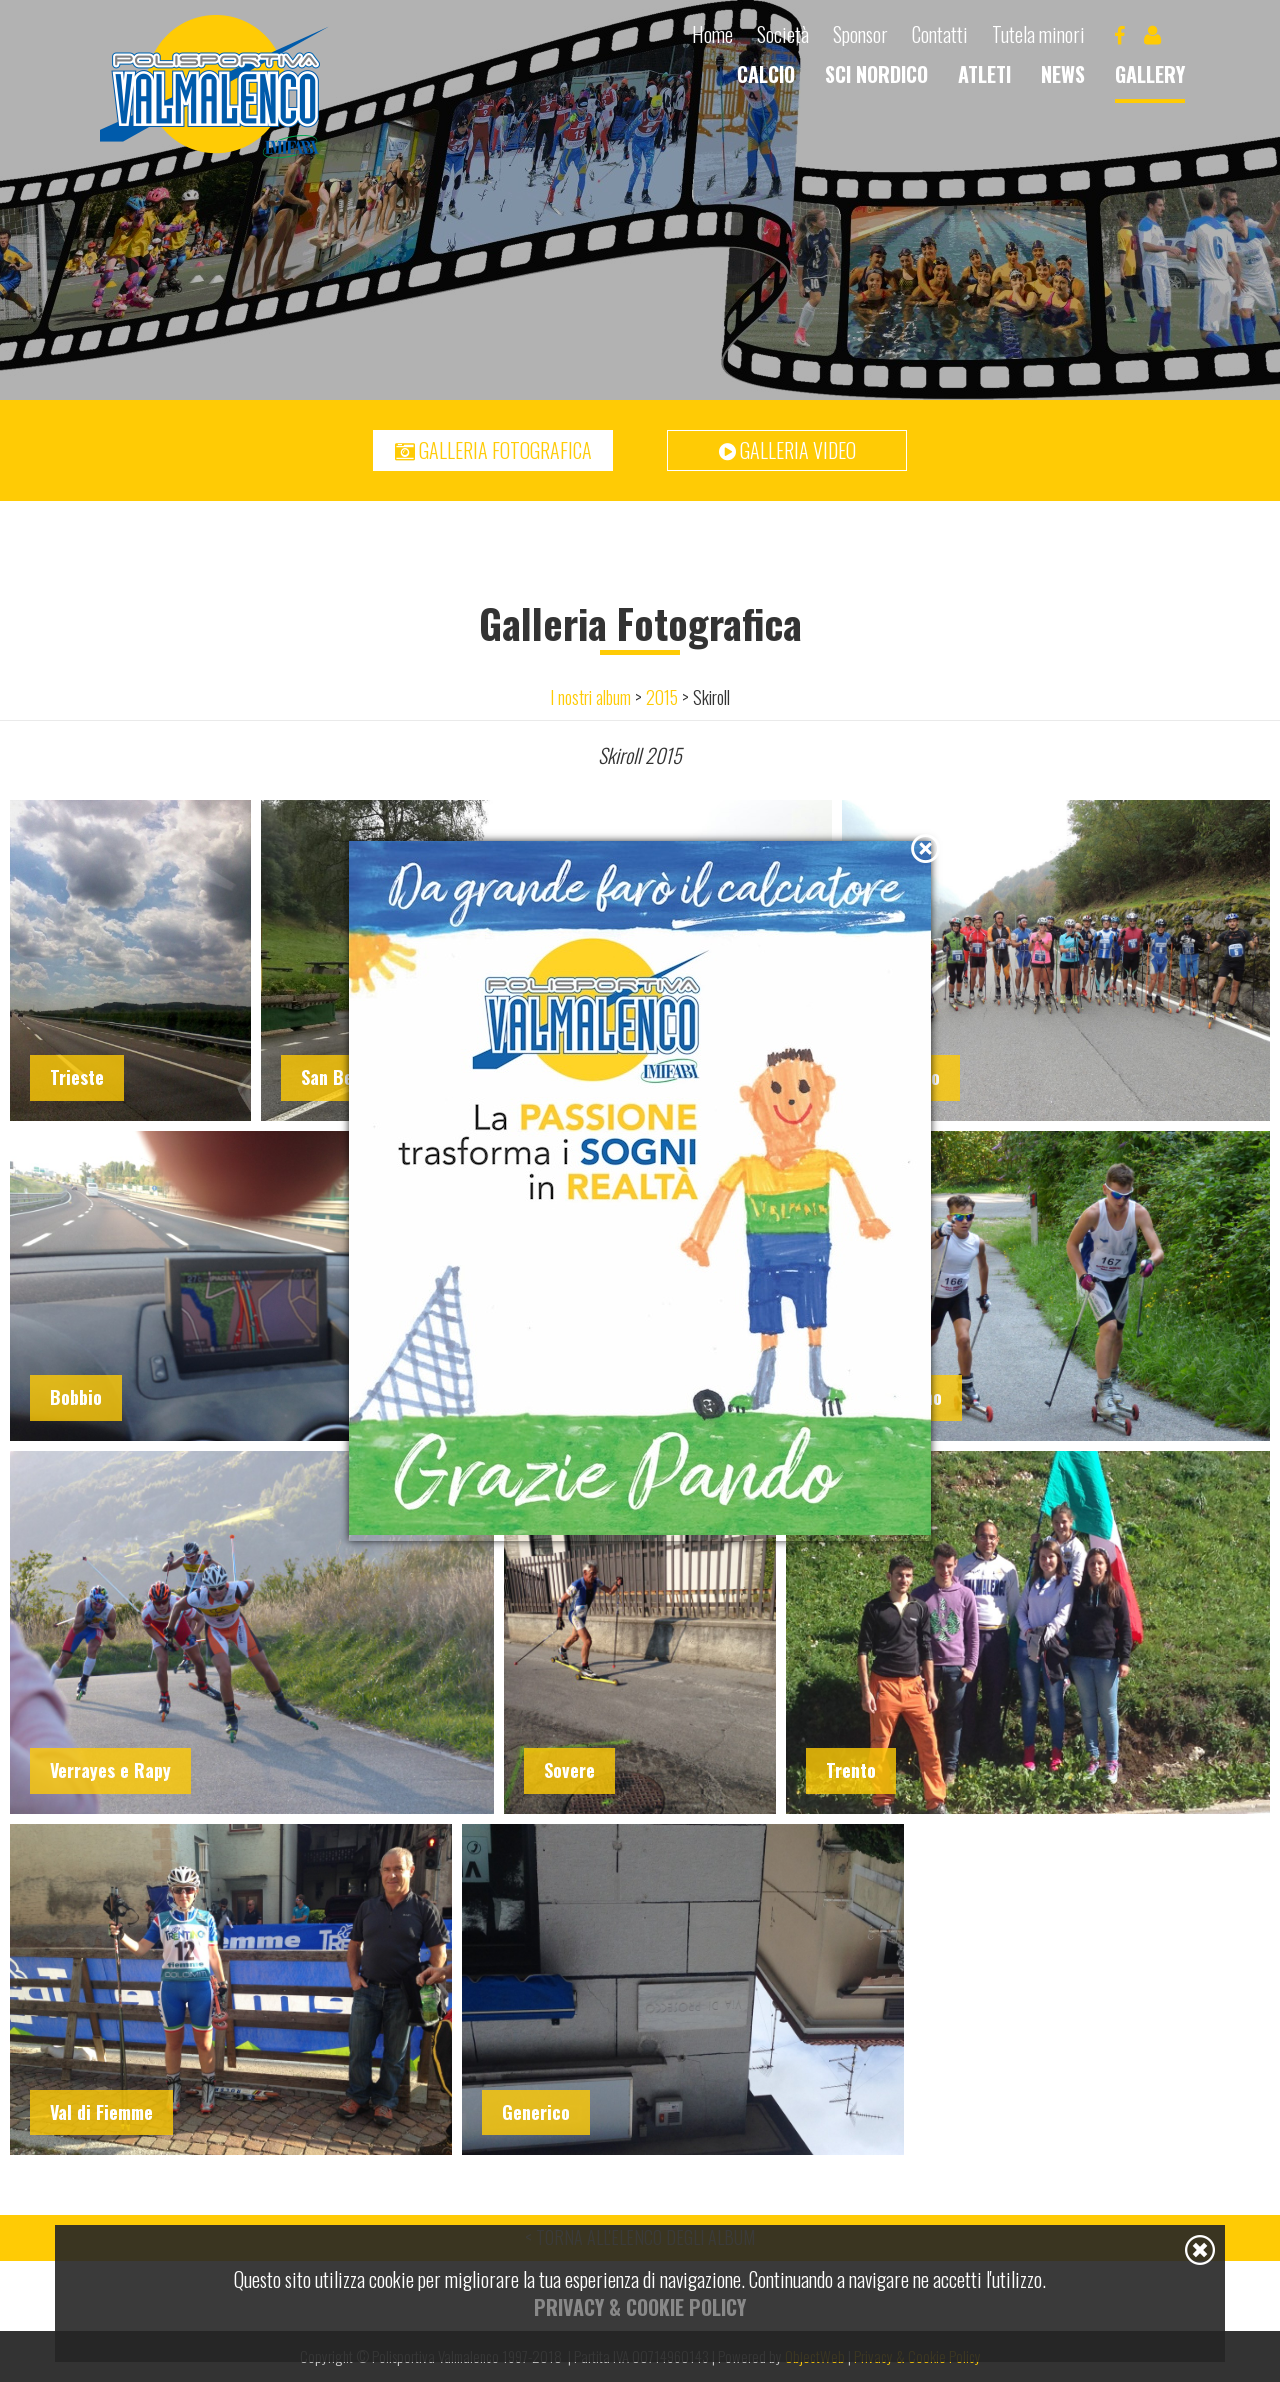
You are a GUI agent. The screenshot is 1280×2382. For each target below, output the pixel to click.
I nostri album (590, 697)
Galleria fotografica (493, 450)
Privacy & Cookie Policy (640, 2307)
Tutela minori (1038, 34)
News (1063, 74)
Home (712, 34)
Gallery (1150, 74)
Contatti (940, 34)
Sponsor (860, 34)
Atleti (984, 74)
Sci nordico (876, 74)
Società (783, 34)
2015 (662, 697)
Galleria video (787, 450)
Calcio (766, 74)
